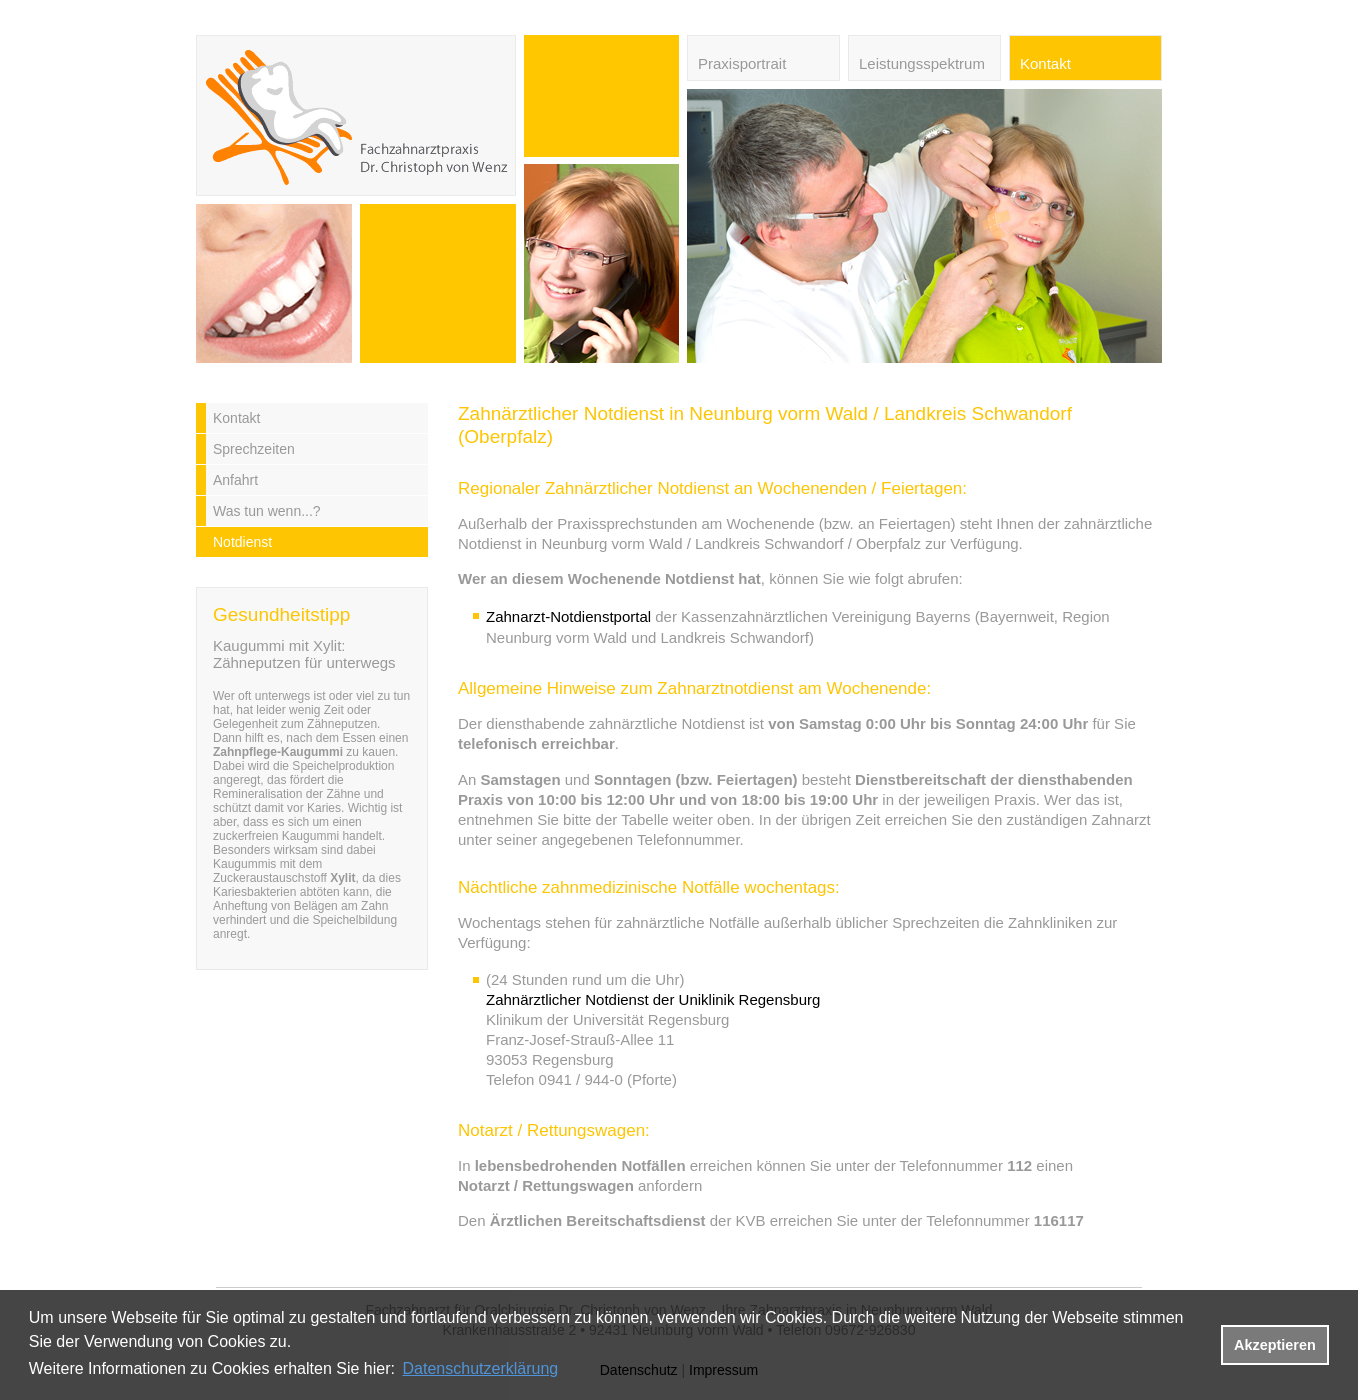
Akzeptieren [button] (1275, 1345)
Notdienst (242, 542)
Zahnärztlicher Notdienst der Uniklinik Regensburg (653, 999)
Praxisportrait (742, 63)
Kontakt (1045, 63)
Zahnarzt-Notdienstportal (568, 616)
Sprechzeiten (254, 449)
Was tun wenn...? (267, 511)
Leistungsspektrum (922, 63)
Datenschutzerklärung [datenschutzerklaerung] (481, 1368)
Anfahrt (235, 480)
